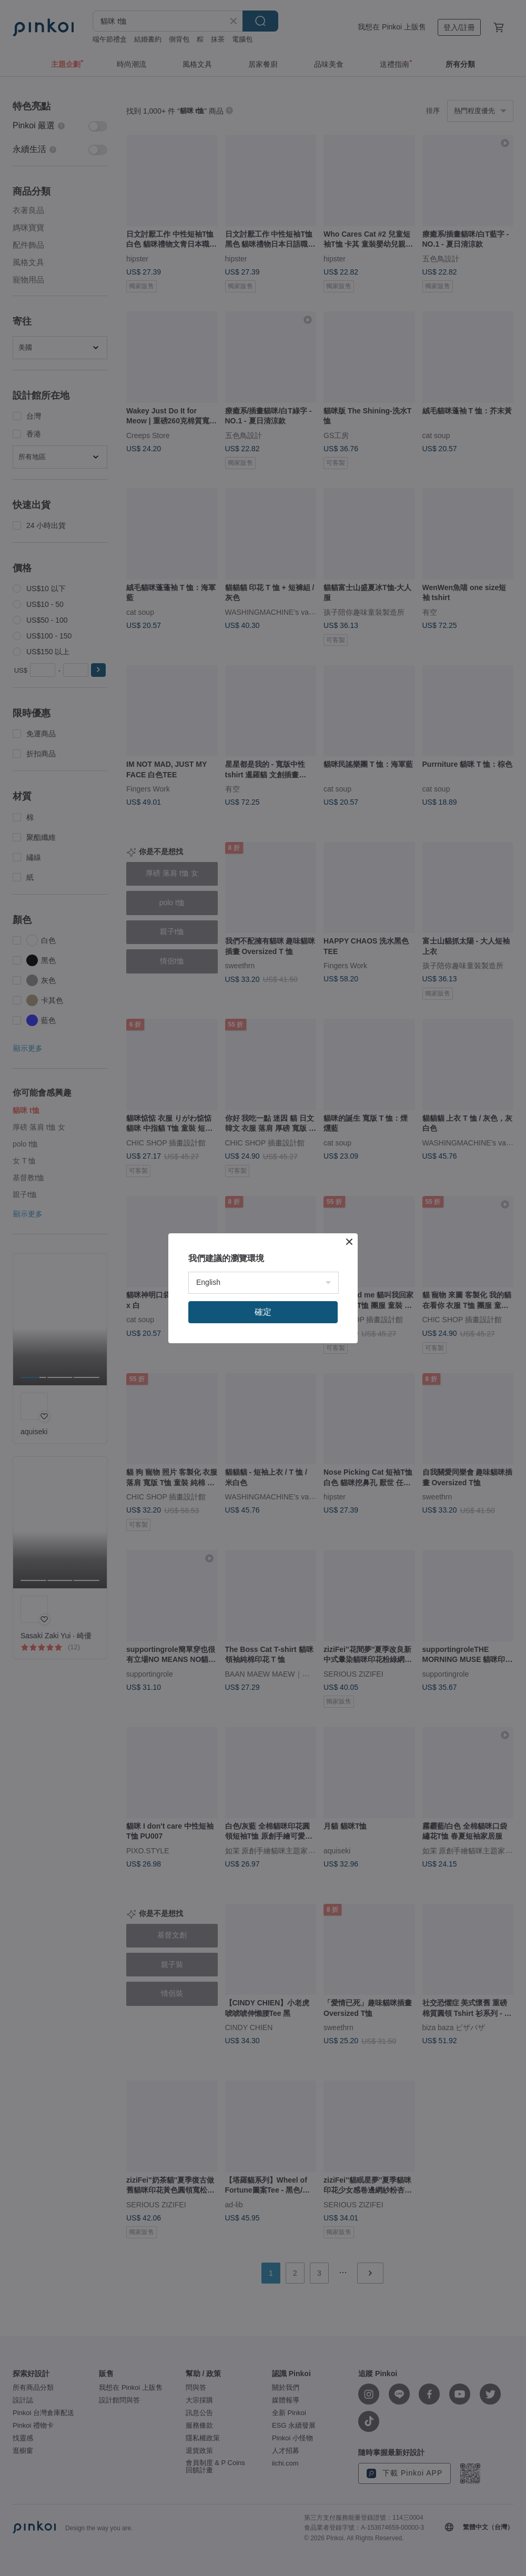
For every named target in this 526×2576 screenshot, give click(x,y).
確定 (263, 1311)
